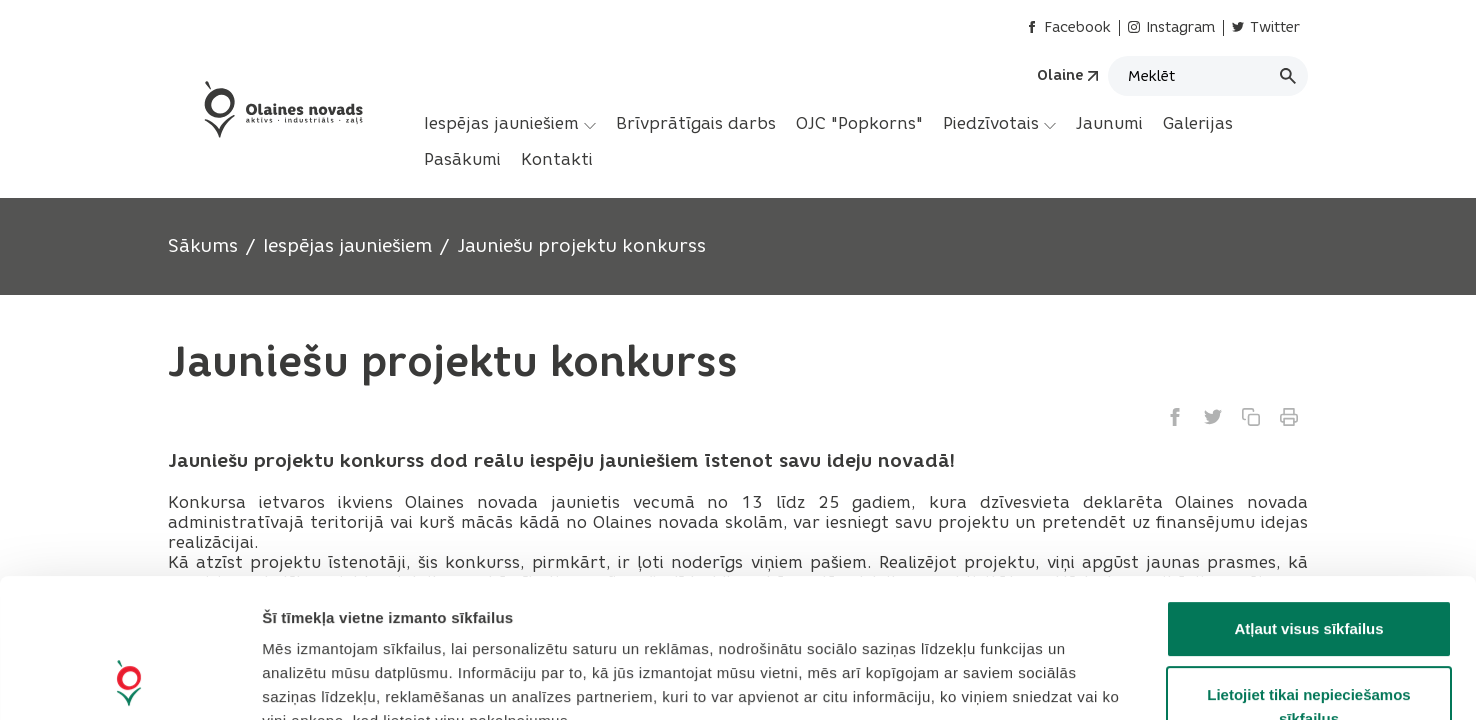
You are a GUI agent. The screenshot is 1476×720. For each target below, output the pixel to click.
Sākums (203, 246)
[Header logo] (281, 109)
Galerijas (1198, 123)
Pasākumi (462, 159)
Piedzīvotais (999, 124)
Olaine (1060, 75)
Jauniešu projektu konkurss (581, 246)
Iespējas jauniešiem (510, 124)
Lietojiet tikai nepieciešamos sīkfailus (1308, 576)
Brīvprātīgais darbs (696, 123)
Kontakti (557, 159)
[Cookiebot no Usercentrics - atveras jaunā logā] (129, 681)
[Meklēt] (1208, 76)
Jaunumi (1109, 123)
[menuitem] (510, 124)
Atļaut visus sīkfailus (1308, 498)
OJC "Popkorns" (859, 123)
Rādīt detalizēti (1089, 680)
